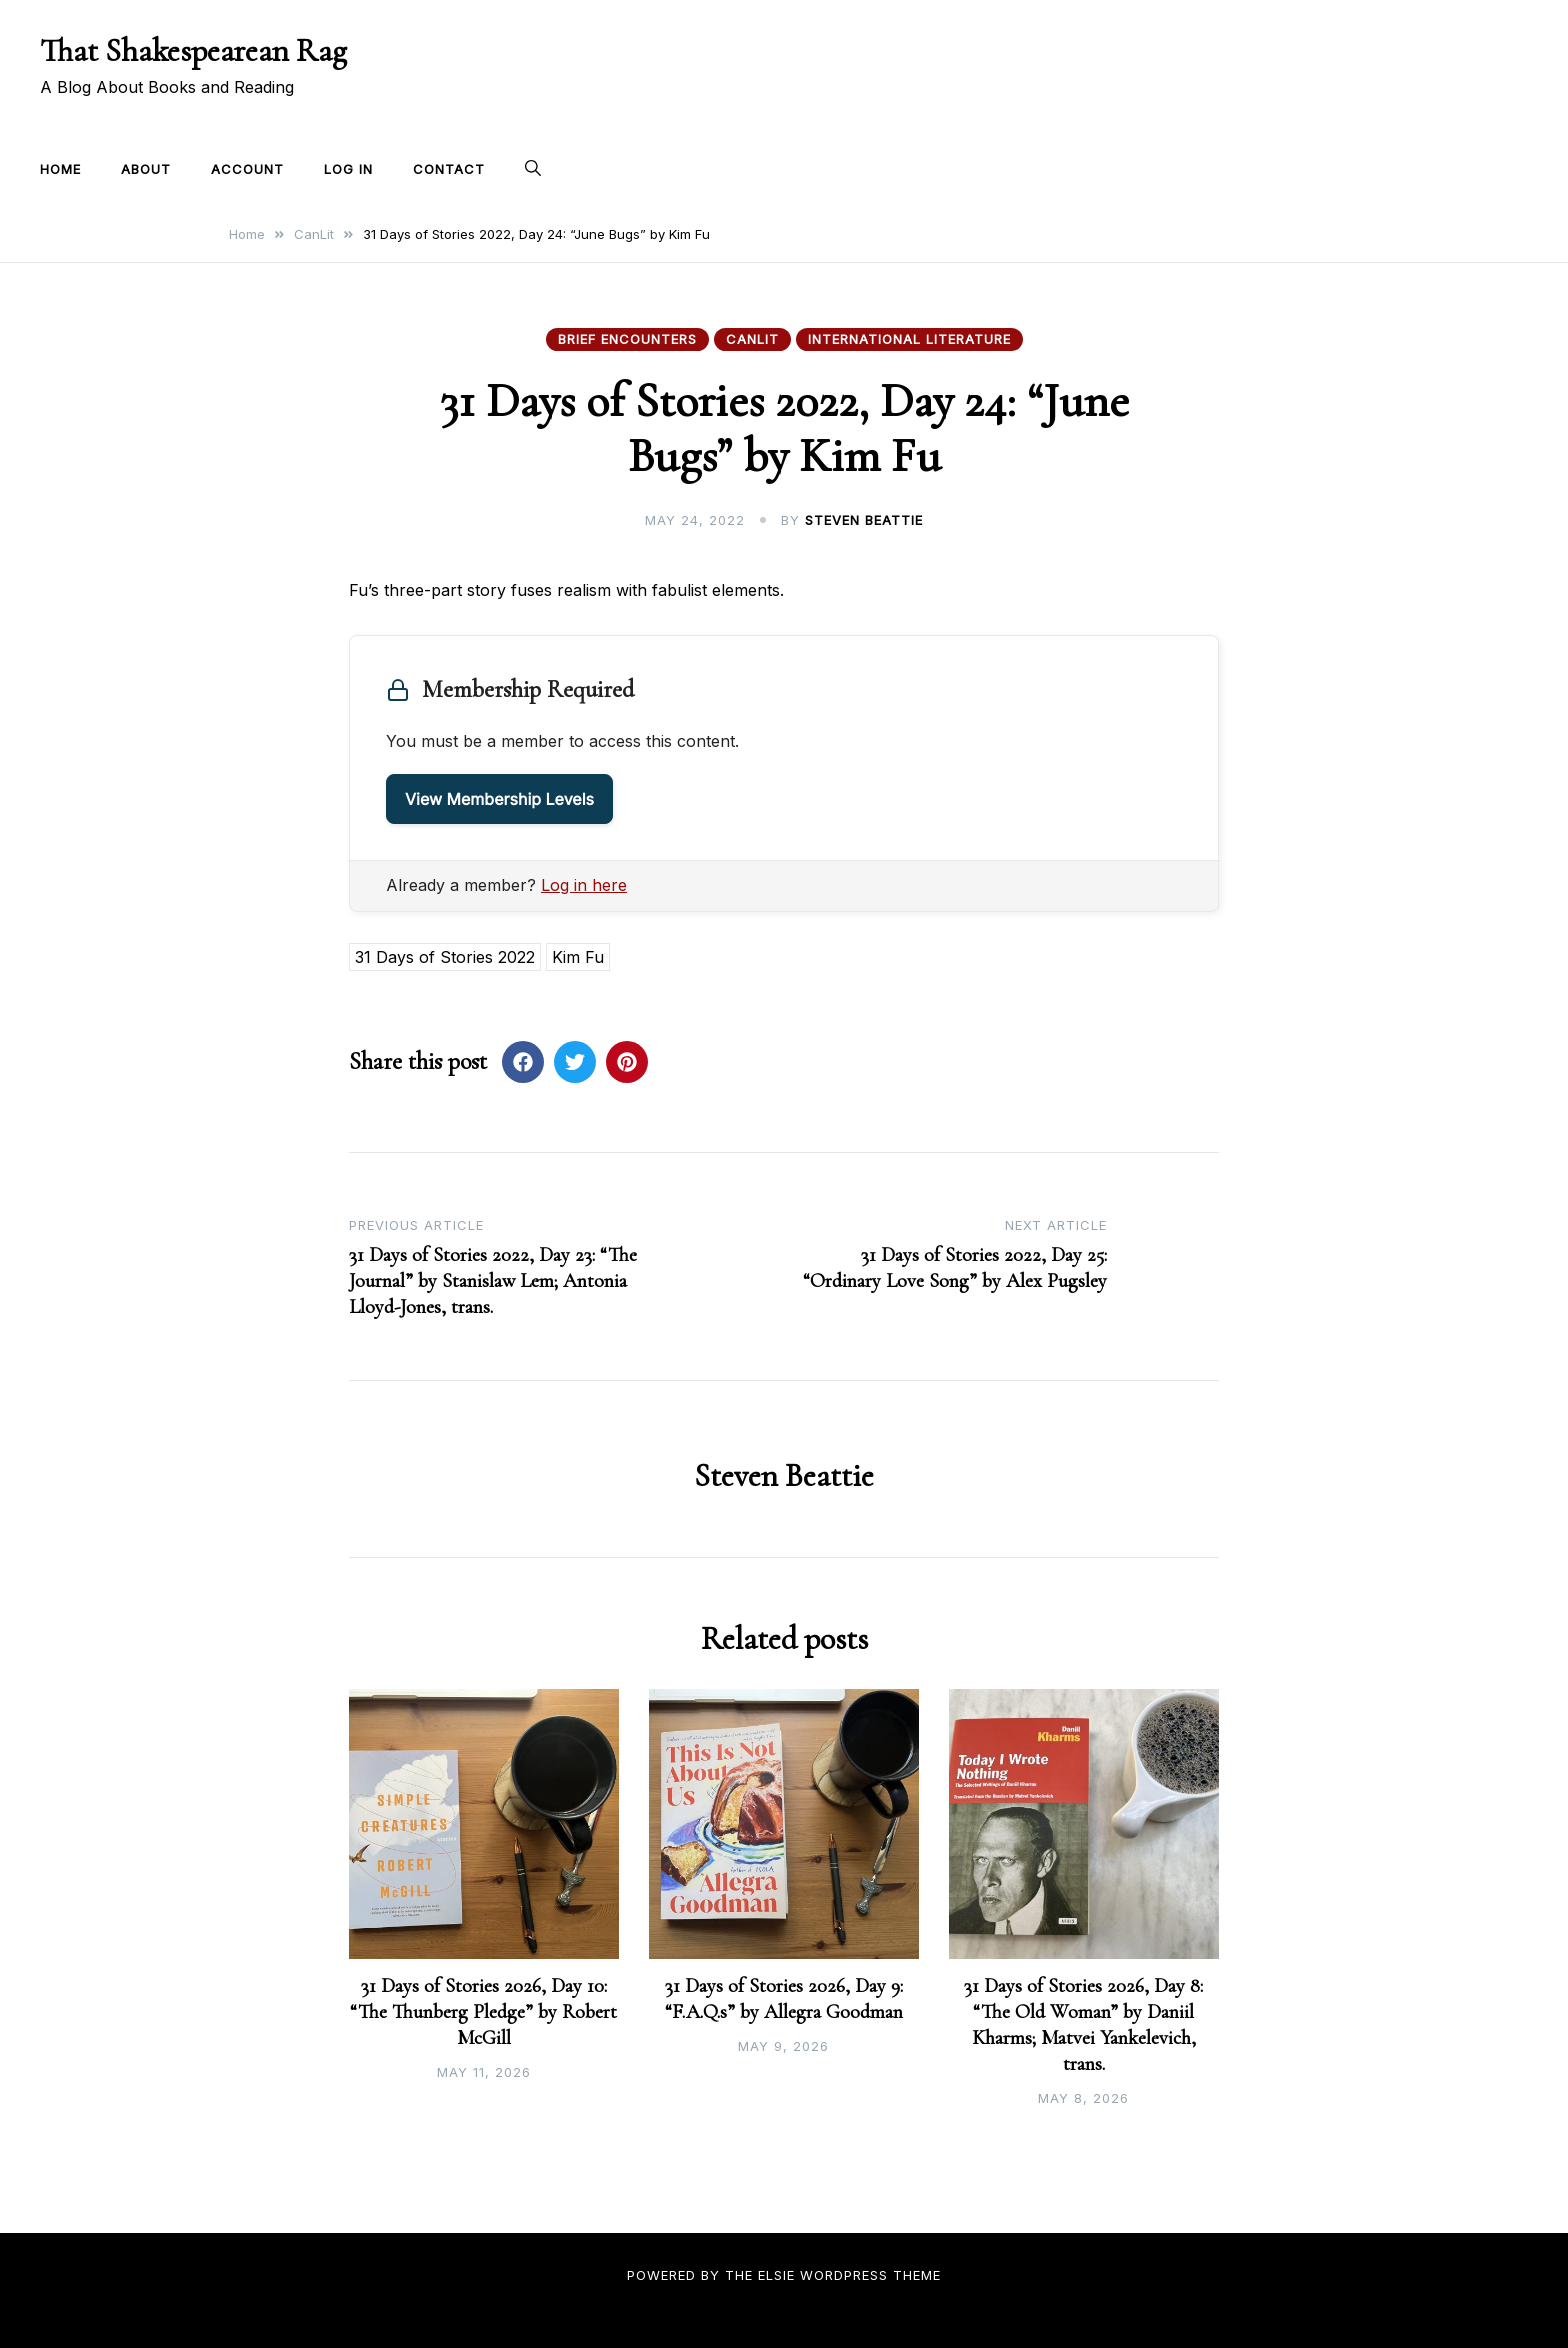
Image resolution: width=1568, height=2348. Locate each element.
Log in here (584, 885)
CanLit (752, 339)
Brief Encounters (627, 339)
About (146, 169)
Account (247, 169)
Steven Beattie (864, 520)
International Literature (909, 339)
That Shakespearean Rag (193, 50)
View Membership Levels (499, 799)
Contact (449, 169)
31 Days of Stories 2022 (445, 957)
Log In (348, 169)
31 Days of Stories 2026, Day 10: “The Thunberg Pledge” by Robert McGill (483, 2012)
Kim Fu (578, 957)
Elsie (776, 2275)
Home (60, 169)
